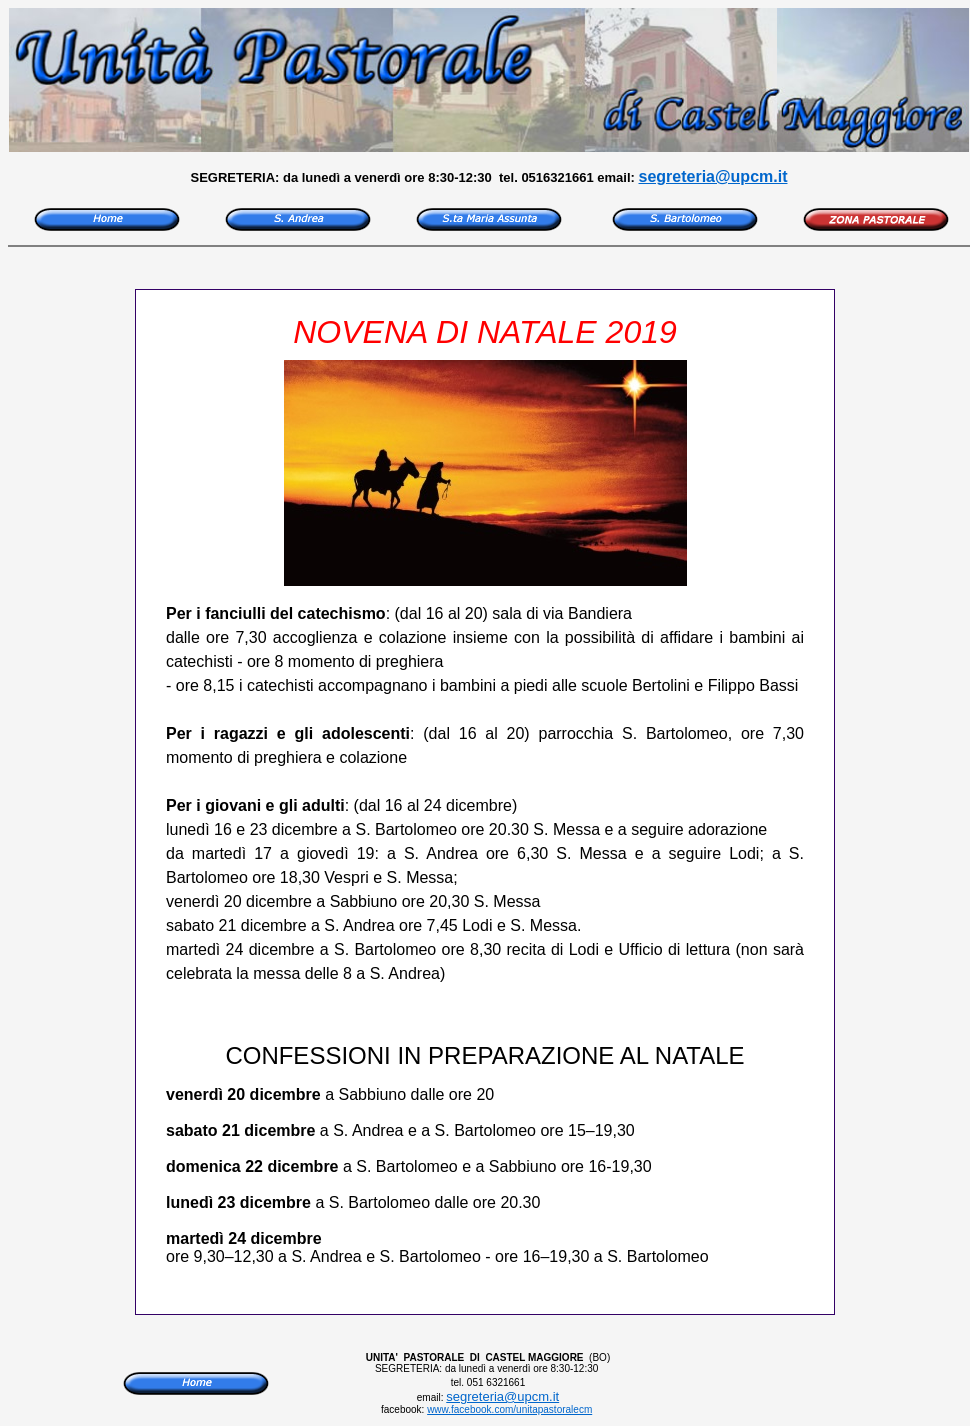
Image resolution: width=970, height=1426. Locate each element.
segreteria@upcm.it (713, 176)
